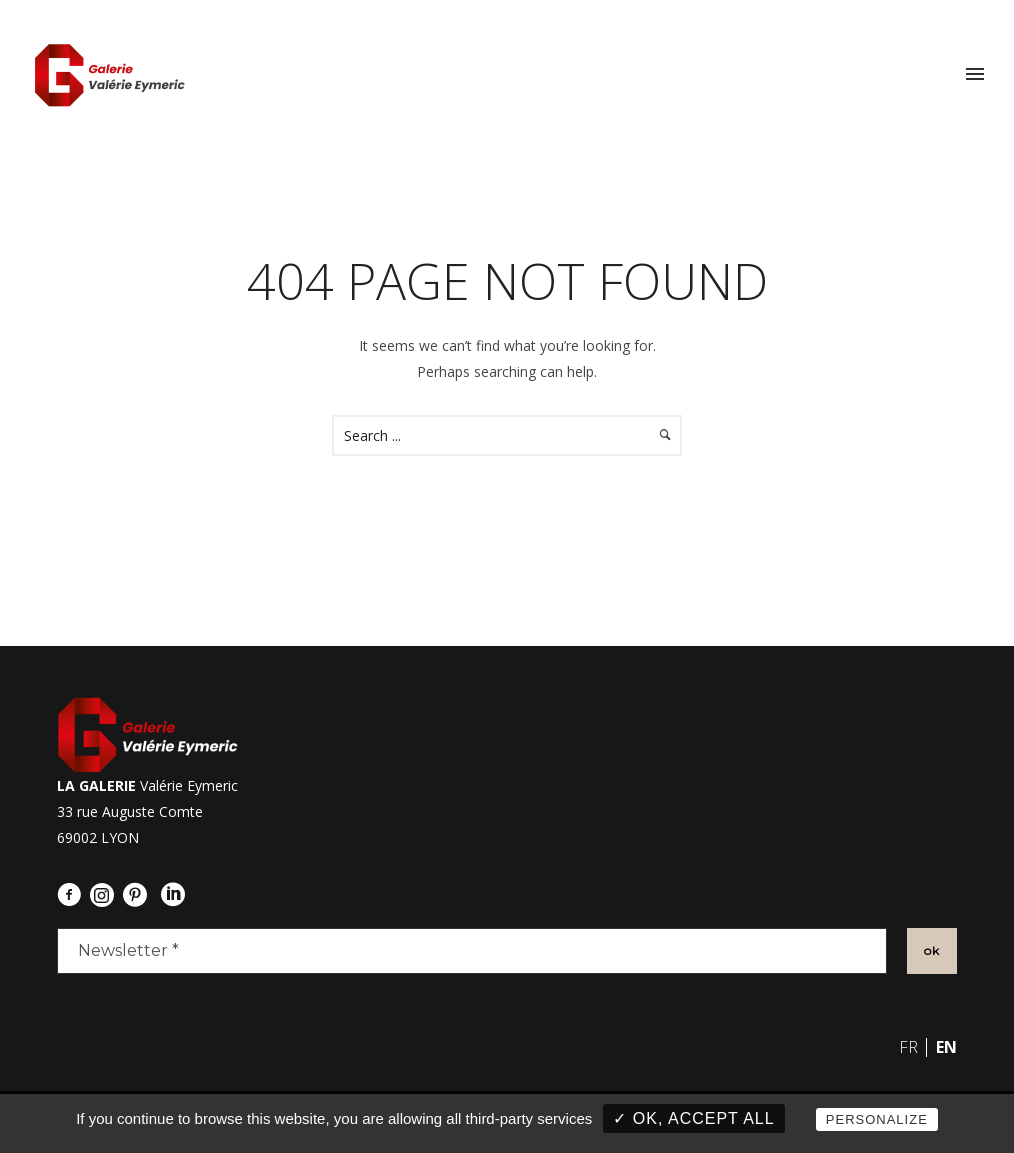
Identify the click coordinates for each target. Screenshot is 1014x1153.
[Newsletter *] (472, 951)
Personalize (877, 1119)
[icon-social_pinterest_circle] (140, 895)
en (946, 1047)
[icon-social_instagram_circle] (97, 897)
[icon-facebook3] (74, 895)
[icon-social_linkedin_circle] (178, 895)
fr (908, 1047)
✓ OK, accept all (693, 1118)
